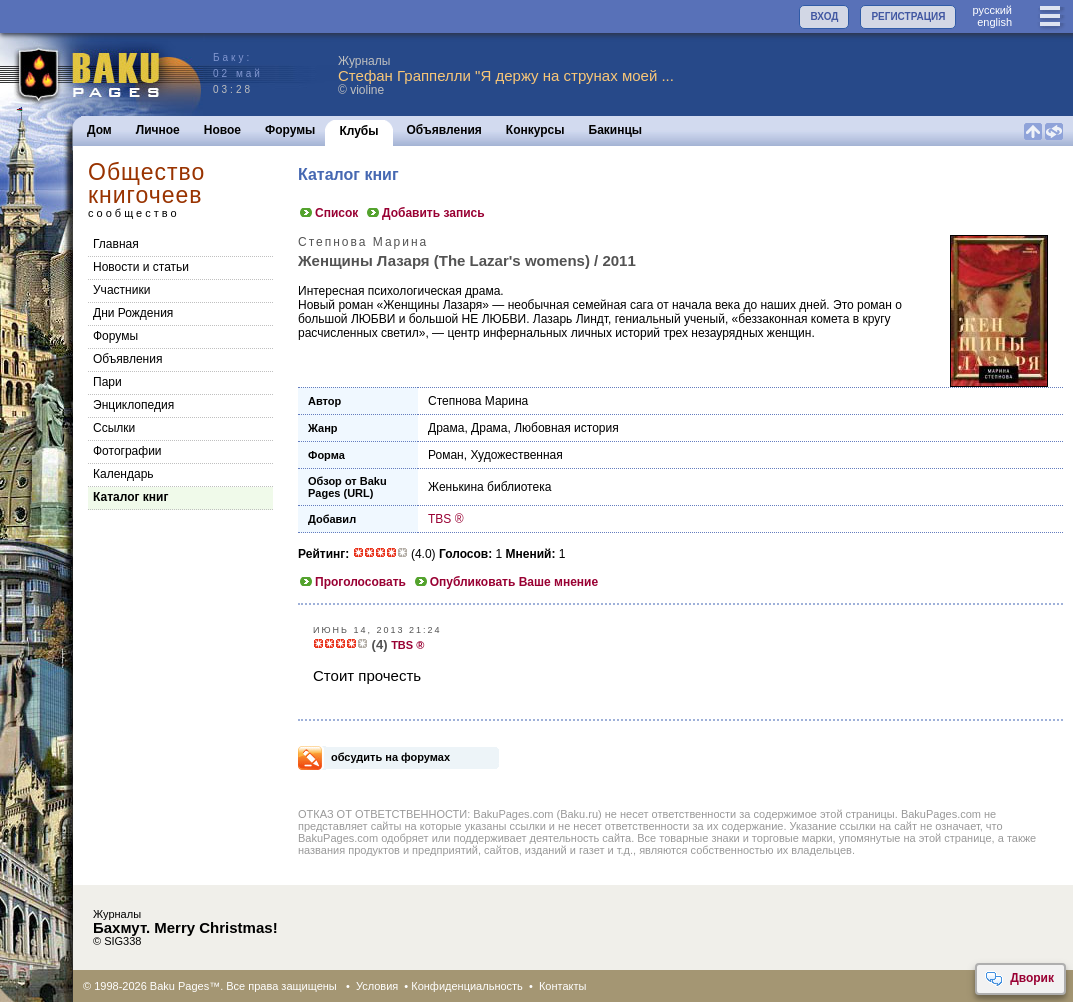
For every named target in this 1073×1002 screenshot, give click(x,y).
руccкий (992, 10)
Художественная (516, 455)
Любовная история (566, 428)
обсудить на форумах (390, 757)
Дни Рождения (133, 313)
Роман (446, 455)
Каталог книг (130, 497)
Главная (116, 244)
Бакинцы (616, 130)
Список (328, 213)
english (994, 22)
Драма (446, 428)
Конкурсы (535, 130)
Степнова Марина (478, 401)
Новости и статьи (141, 267)
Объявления (444, 130)
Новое (222, 130)
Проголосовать (352, 582)
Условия (377, 986)
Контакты (563, 986)
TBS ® (446, 519)
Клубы (358, 131)
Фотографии (127, 451)
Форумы (290, 130)
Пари (107, 382)
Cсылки (114, 428)
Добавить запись (425, 213)
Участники (121, 290)
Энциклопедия (133, 405)
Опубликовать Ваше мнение (505, 582)
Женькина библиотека (489, 487)
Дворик (1019, 979)
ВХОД (824, 16)
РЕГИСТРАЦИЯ (908, 16)
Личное (158, 130)
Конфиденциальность (467, 986)
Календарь (123, 474)
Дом (99, 130)
